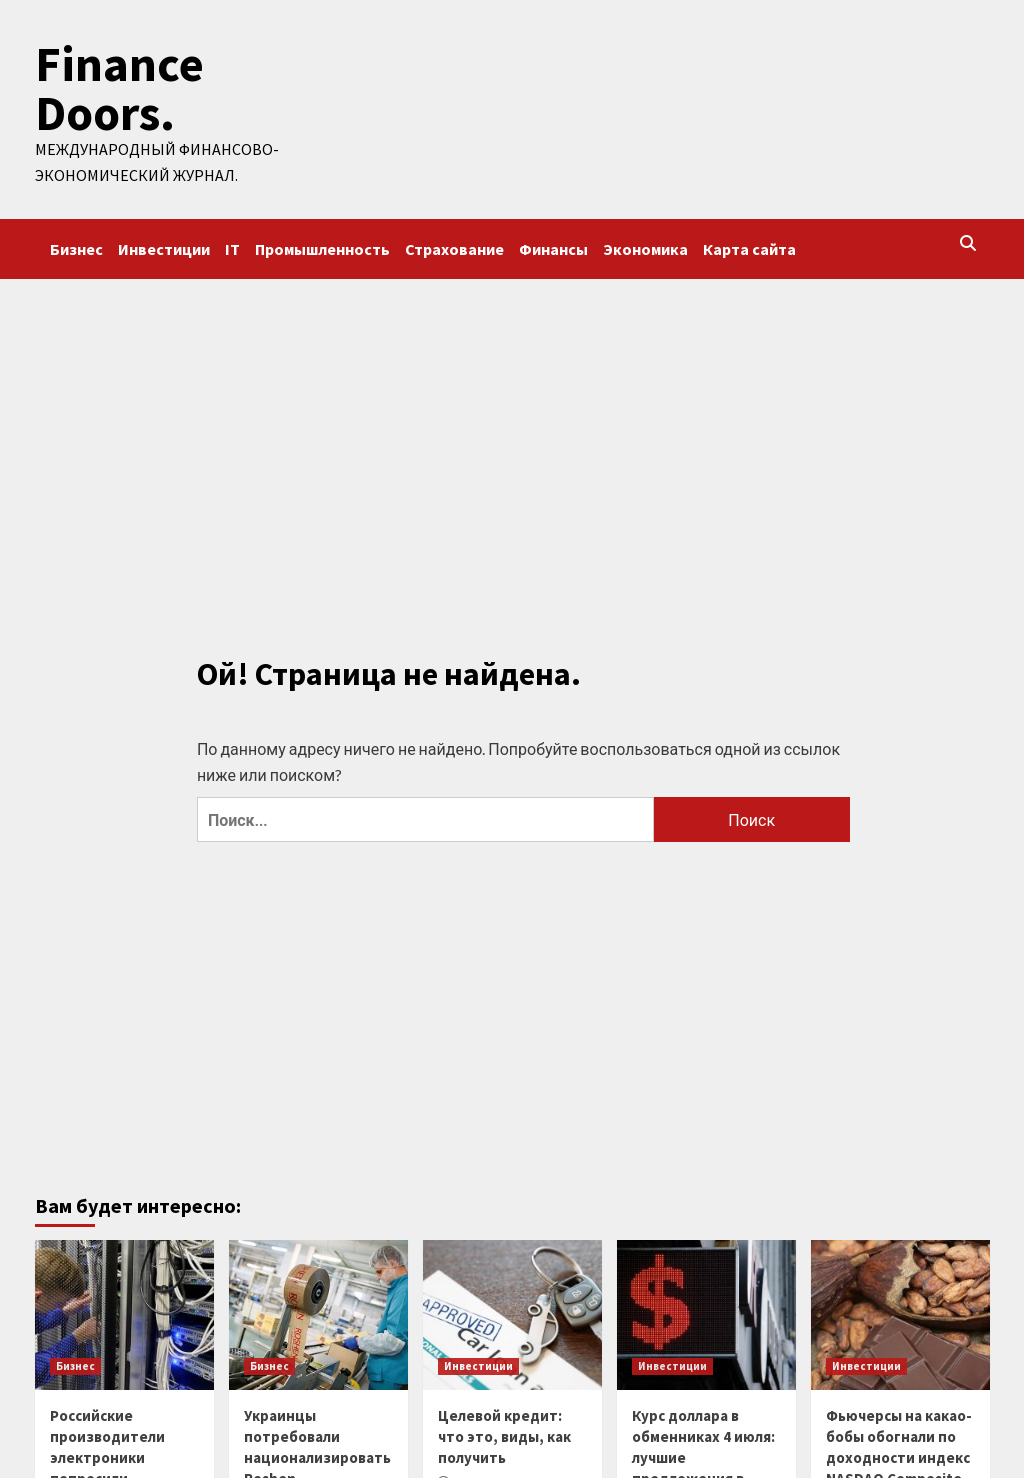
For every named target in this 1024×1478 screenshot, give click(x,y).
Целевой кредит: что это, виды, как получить (504, 1435)
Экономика (645, 247)
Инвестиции (164, 247)
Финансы (553, 247)
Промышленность (322, 247)
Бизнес (76, 247)
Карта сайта (749, 247)
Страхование (454, 247)
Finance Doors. (117, 88)
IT (232, 247)
